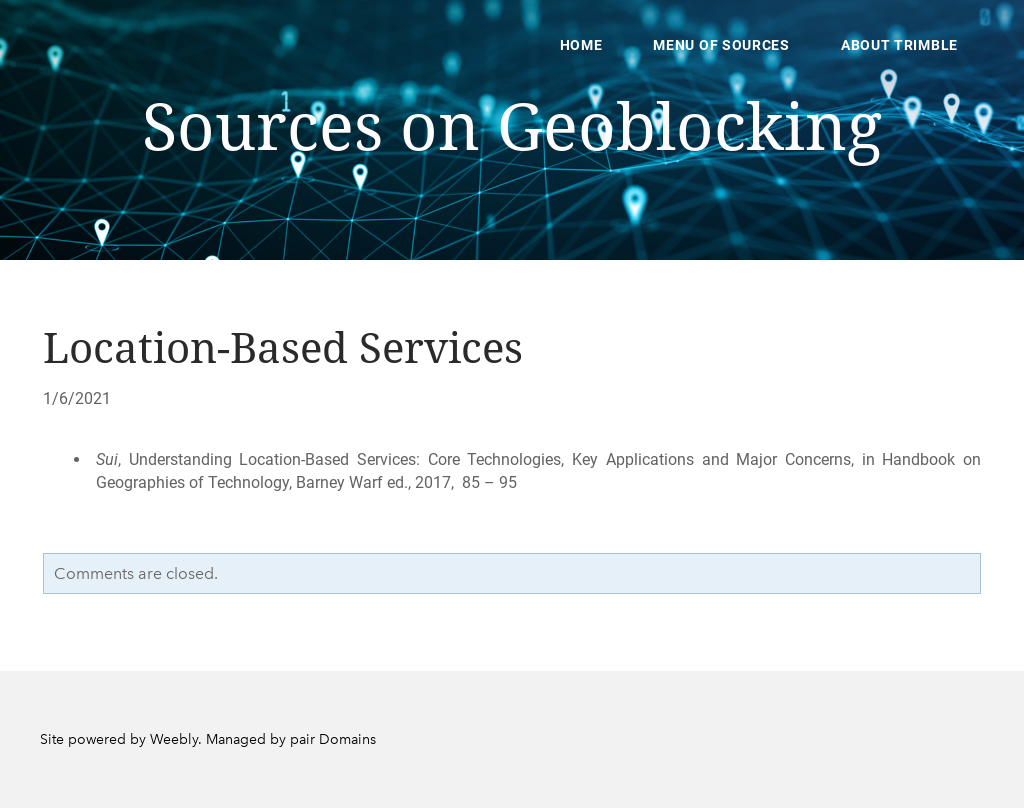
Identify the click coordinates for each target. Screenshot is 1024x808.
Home (581, 45)
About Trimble (899, 45)
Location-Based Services (283, 350)
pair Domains (333, 739)
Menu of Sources (721, 45)
